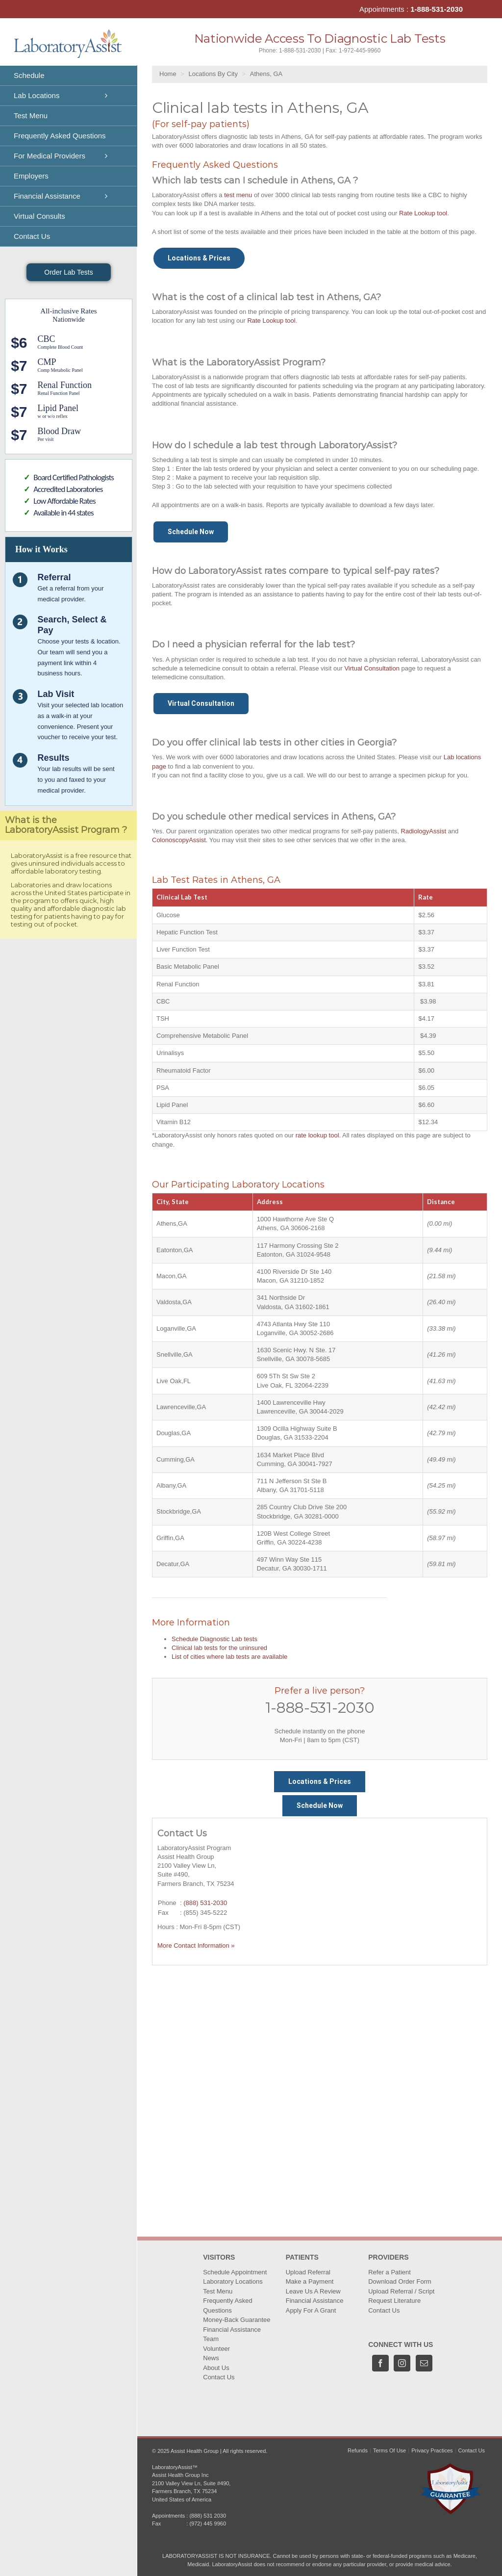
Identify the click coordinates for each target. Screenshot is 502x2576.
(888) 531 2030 (207, 2516)
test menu (238, 195)
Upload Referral (308, 2272)
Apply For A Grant (311, 2310)
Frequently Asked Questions (227, 2305)
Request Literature (394, 2300)
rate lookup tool (317, 1135)
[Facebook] (380, 2363)
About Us (216, 2367)
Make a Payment (310, 2281)
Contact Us (218, 2377)
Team (211, 2339)
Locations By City (213, 73)
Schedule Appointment (235, 2272)
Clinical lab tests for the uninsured (219, 1647)
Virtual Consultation (372, 668)
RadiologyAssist (424, 831)
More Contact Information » (196, 1945)
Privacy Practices (431, 2450)
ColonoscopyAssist (179, 840)
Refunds (358, 2450)
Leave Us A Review (313, 2291)
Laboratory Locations (232, 2281)
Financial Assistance (232, 2329)
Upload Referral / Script (401, 2291)
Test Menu (217, 2291)
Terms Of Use (389, 2450)
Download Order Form (399, 2281)
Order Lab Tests (68, 272)
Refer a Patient (389, 2272)
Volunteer (216, 2348)
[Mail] (424, 2363)
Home (167, 73)
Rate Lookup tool (423, 213)
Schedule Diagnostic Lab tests (214, 1639)
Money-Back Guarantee (236, 2319)
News (211, 2358)
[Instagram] (402, 2363)
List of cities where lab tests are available (229, 1656)
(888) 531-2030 (205, 1902)
